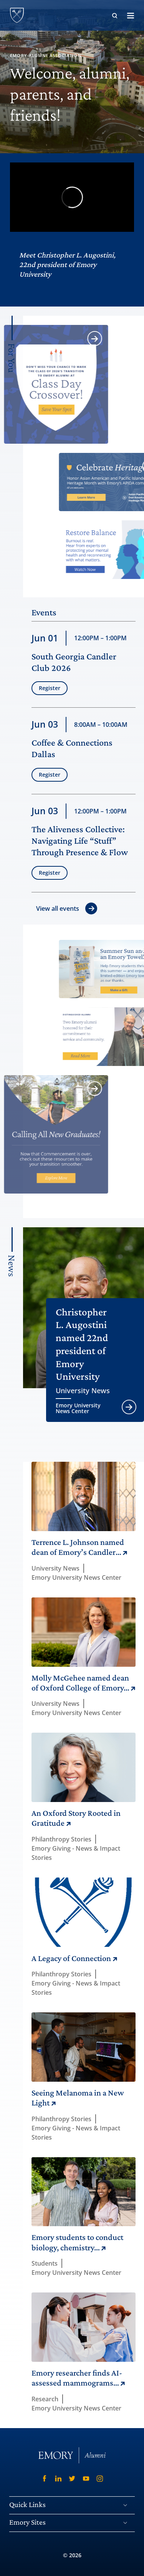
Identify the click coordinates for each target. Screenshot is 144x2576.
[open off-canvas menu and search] (130, 15)
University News (83, 1390)
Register (49, 698)
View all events (57, 908)
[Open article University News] (129, 1407)
